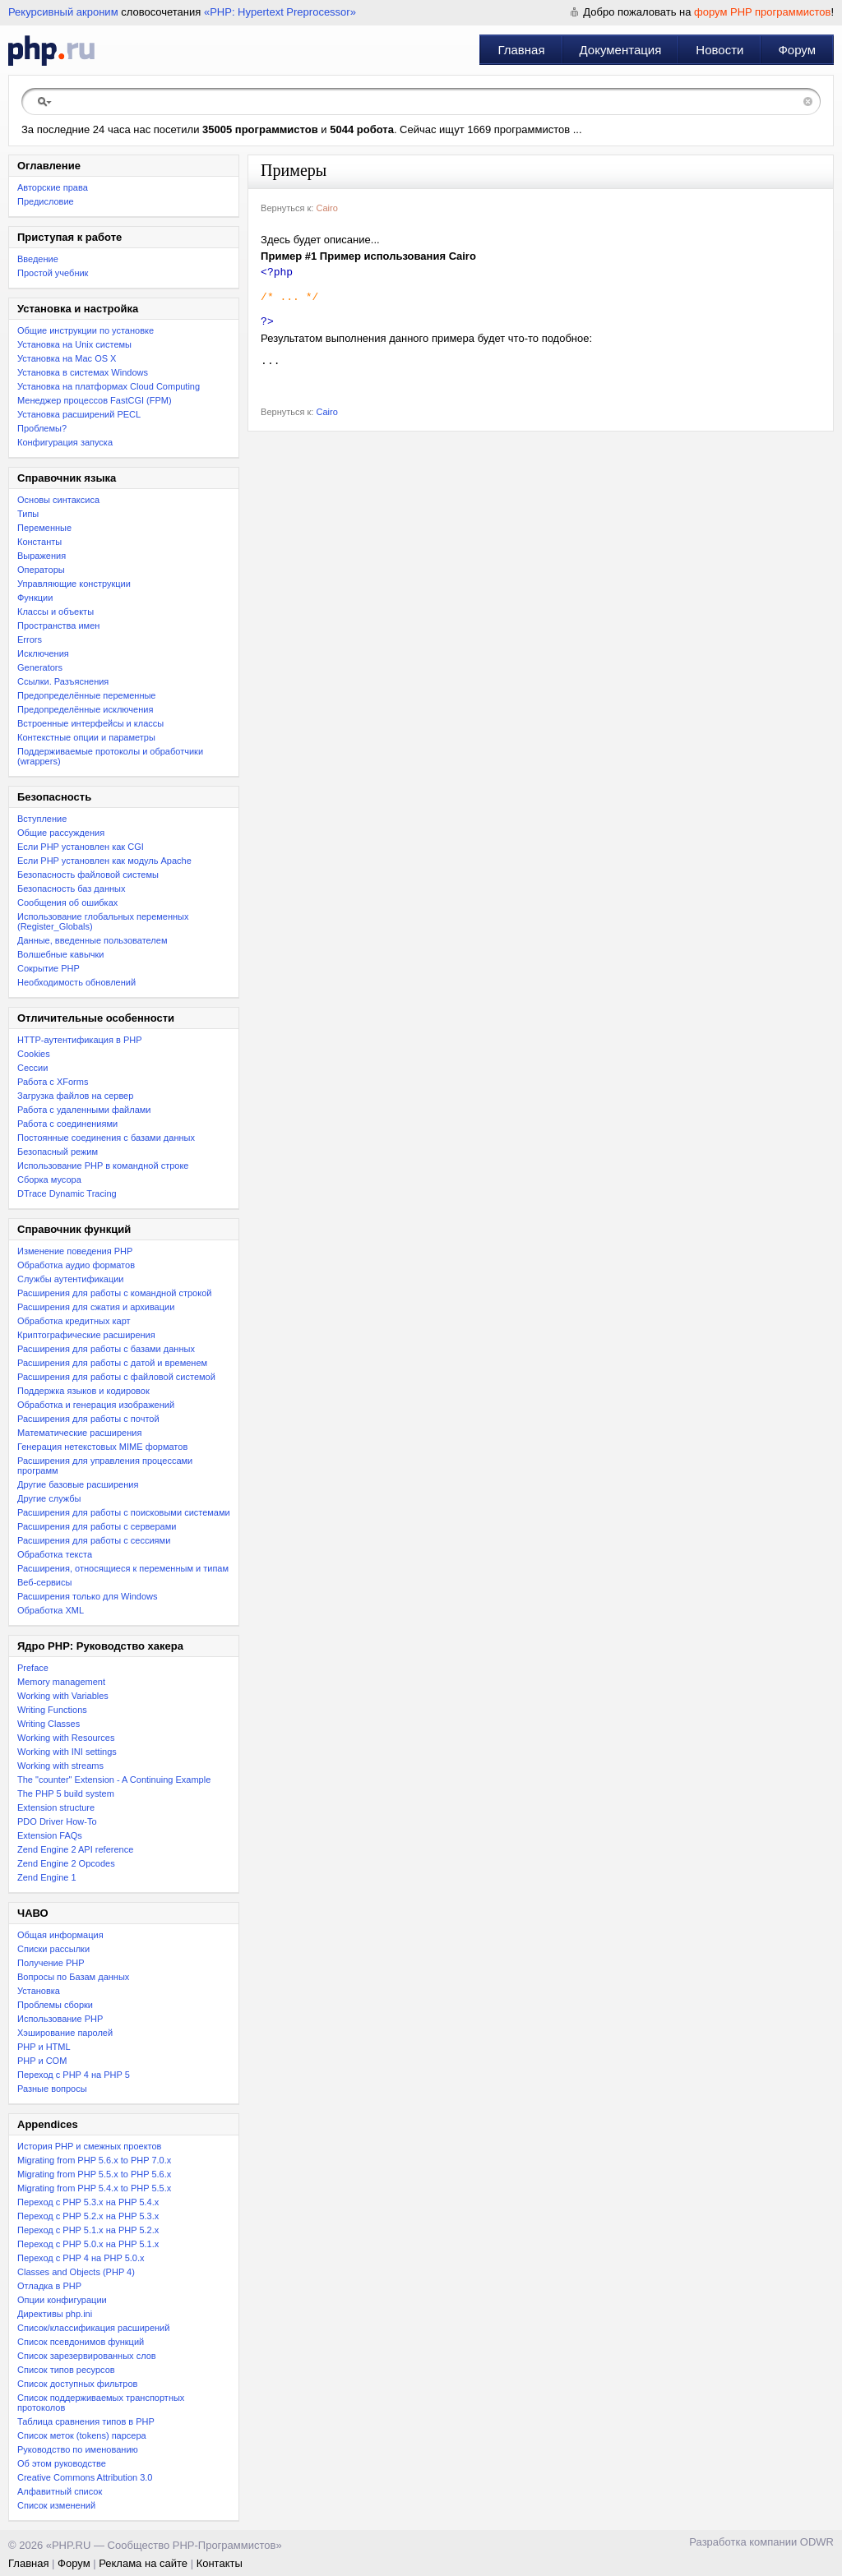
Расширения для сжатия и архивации (95, 1307)
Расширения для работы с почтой (88, 1419)
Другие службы (49, 1498)
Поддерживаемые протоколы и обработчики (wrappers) (110, 756)
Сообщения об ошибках (67, 902)
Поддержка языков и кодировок (83, 1391)
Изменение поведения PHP (74, 1251)
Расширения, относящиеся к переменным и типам (123, 1568)
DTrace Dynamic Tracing (67, 1193)
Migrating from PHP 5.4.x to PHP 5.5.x (94, 2188)
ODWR (817, 2542)
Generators (39, 667)
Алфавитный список (59, 2491)
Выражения (41, 556)
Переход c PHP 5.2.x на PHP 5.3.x (88, 2216)
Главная (520, 50)
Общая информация (60, 1935)
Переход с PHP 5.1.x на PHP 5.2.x (88, 2230)
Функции (35, 597)
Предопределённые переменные (86, 695)
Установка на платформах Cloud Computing (108, 386)
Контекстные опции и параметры (86, 737)
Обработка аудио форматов (76, 1265)
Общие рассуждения (60, 833)
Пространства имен (58, 625)
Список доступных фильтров (77, 2384)
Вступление (42, 819)
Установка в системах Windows (82, 372)
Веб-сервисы (44, 1582)
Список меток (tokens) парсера (81, 2435)
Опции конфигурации (62, 2300)
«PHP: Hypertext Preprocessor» (280, 12)
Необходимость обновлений (76, 982)
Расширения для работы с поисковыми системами (123, 1512)
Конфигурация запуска (65, 442)
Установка (38, 1991)
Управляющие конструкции (74, 584)
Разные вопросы (52, 2089)
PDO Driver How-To (57, 1821)
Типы (28, 514)
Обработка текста (54, 1554)
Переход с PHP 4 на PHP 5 (73, 2075)
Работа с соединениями (67, 1124)
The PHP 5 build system (65, 1793)
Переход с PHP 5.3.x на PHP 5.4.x (88, 2202)
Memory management (61, 1682)
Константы (39, 542)
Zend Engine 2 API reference (75, 1849)
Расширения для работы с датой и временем (112, 1363)
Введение (37, 259)
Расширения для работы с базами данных (106, 1349)
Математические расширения (79, 1433)
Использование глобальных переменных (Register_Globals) (102, 921)
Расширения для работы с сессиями (93, 1540)
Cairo (326, 208)
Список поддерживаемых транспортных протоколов (100, 2402)
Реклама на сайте (143, 2563)
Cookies (33, 1054)
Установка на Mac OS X (66, 358)
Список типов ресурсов (66, 2370)
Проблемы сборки (55, 2005)
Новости (719, 50)
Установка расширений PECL (79, 414)
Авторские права (52, 187)
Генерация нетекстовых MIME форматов (102, 1447)
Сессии (32, 1068)
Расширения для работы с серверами (96, 1526)
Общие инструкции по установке (85, 330)
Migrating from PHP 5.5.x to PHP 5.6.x (94, 2174)
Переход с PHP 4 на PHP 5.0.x (81, 2258)
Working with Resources (65, 1738)
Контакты (220, 2563)
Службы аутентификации (70, 1279)
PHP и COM (42, 2061)
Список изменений (56, 2505)
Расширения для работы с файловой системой (116, 1377)
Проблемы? (42, 428)
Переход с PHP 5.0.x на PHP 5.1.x (88, 2244)
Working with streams (60, 1765)
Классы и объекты (55, 611)
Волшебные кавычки (60, 954)
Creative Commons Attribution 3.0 (84, 2477)
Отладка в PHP (49, 2286)
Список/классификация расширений (93, 2328)
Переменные (44, 528)
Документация (621, 50)
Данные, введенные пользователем (92, 940)
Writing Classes (48, 1724)
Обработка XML (50, 1610)
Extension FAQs (49, 1835)
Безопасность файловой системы (88, 874)
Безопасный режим (57, 1151)
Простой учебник (52, 273)
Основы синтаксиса (58, 500)
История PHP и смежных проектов (89, 2146)
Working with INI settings (67, 1752)
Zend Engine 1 (46, 1877)
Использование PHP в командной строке (102, 1165)
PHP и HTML (44, 2047)
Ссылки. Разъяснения (63, 681)
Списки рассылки (53, 1949)
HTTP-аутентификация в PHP (79, 1040)
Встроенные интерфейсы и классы (90, 723)
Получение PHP (51, 1963)
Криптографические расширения (86, 1335)
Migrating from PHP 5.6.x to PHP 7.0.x (94, 2160)
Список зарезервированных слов (86, 2356)
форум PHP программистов (762, 12)
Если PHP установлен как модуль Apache (104, 861)
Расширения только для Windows (87, 1596)
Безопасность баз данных (71, 888)
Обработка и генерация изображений (95, 1405)
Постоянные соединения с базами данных (106, 1138)
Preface (33, 1668)
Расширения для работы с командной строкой (114, 1293)
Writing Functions (52, 1710)
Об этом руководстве (61, 2463)
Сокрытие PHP (48, 968)
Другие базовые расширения (77, 1484)
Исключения (43, 653)
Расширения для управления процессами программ (104, 1465)
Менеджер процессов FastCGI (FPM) (94, 400)
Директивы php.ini (54, 2314)
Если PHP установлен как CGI (80, 847)
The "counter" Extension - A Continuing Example (113, 1779)
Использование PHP (60, 2019)
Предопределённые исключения (85, 709)
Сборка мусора (49, 1179)
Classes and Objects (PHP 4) (76, 2272)
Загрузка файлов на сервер (75, 1096)
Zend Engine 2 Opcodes (66, 1863)
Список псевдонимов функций (80, 2342)
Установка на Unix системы (74, 344)
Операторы (41, 570)
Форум (797, 50)
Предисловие (45, 201)
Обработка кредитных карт (74, 1321)
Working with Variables (63, 1696)
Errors (29, 639)
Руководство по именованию (77, 2449)
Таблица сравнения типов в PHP (86, 2421)
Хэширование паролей (65, 2033)
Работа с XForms (52, 1082)
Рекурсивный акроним (63, 12)
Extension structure (56, 1807)
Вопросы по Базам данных (73, 1977)
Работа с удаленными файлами (84, 1110)
